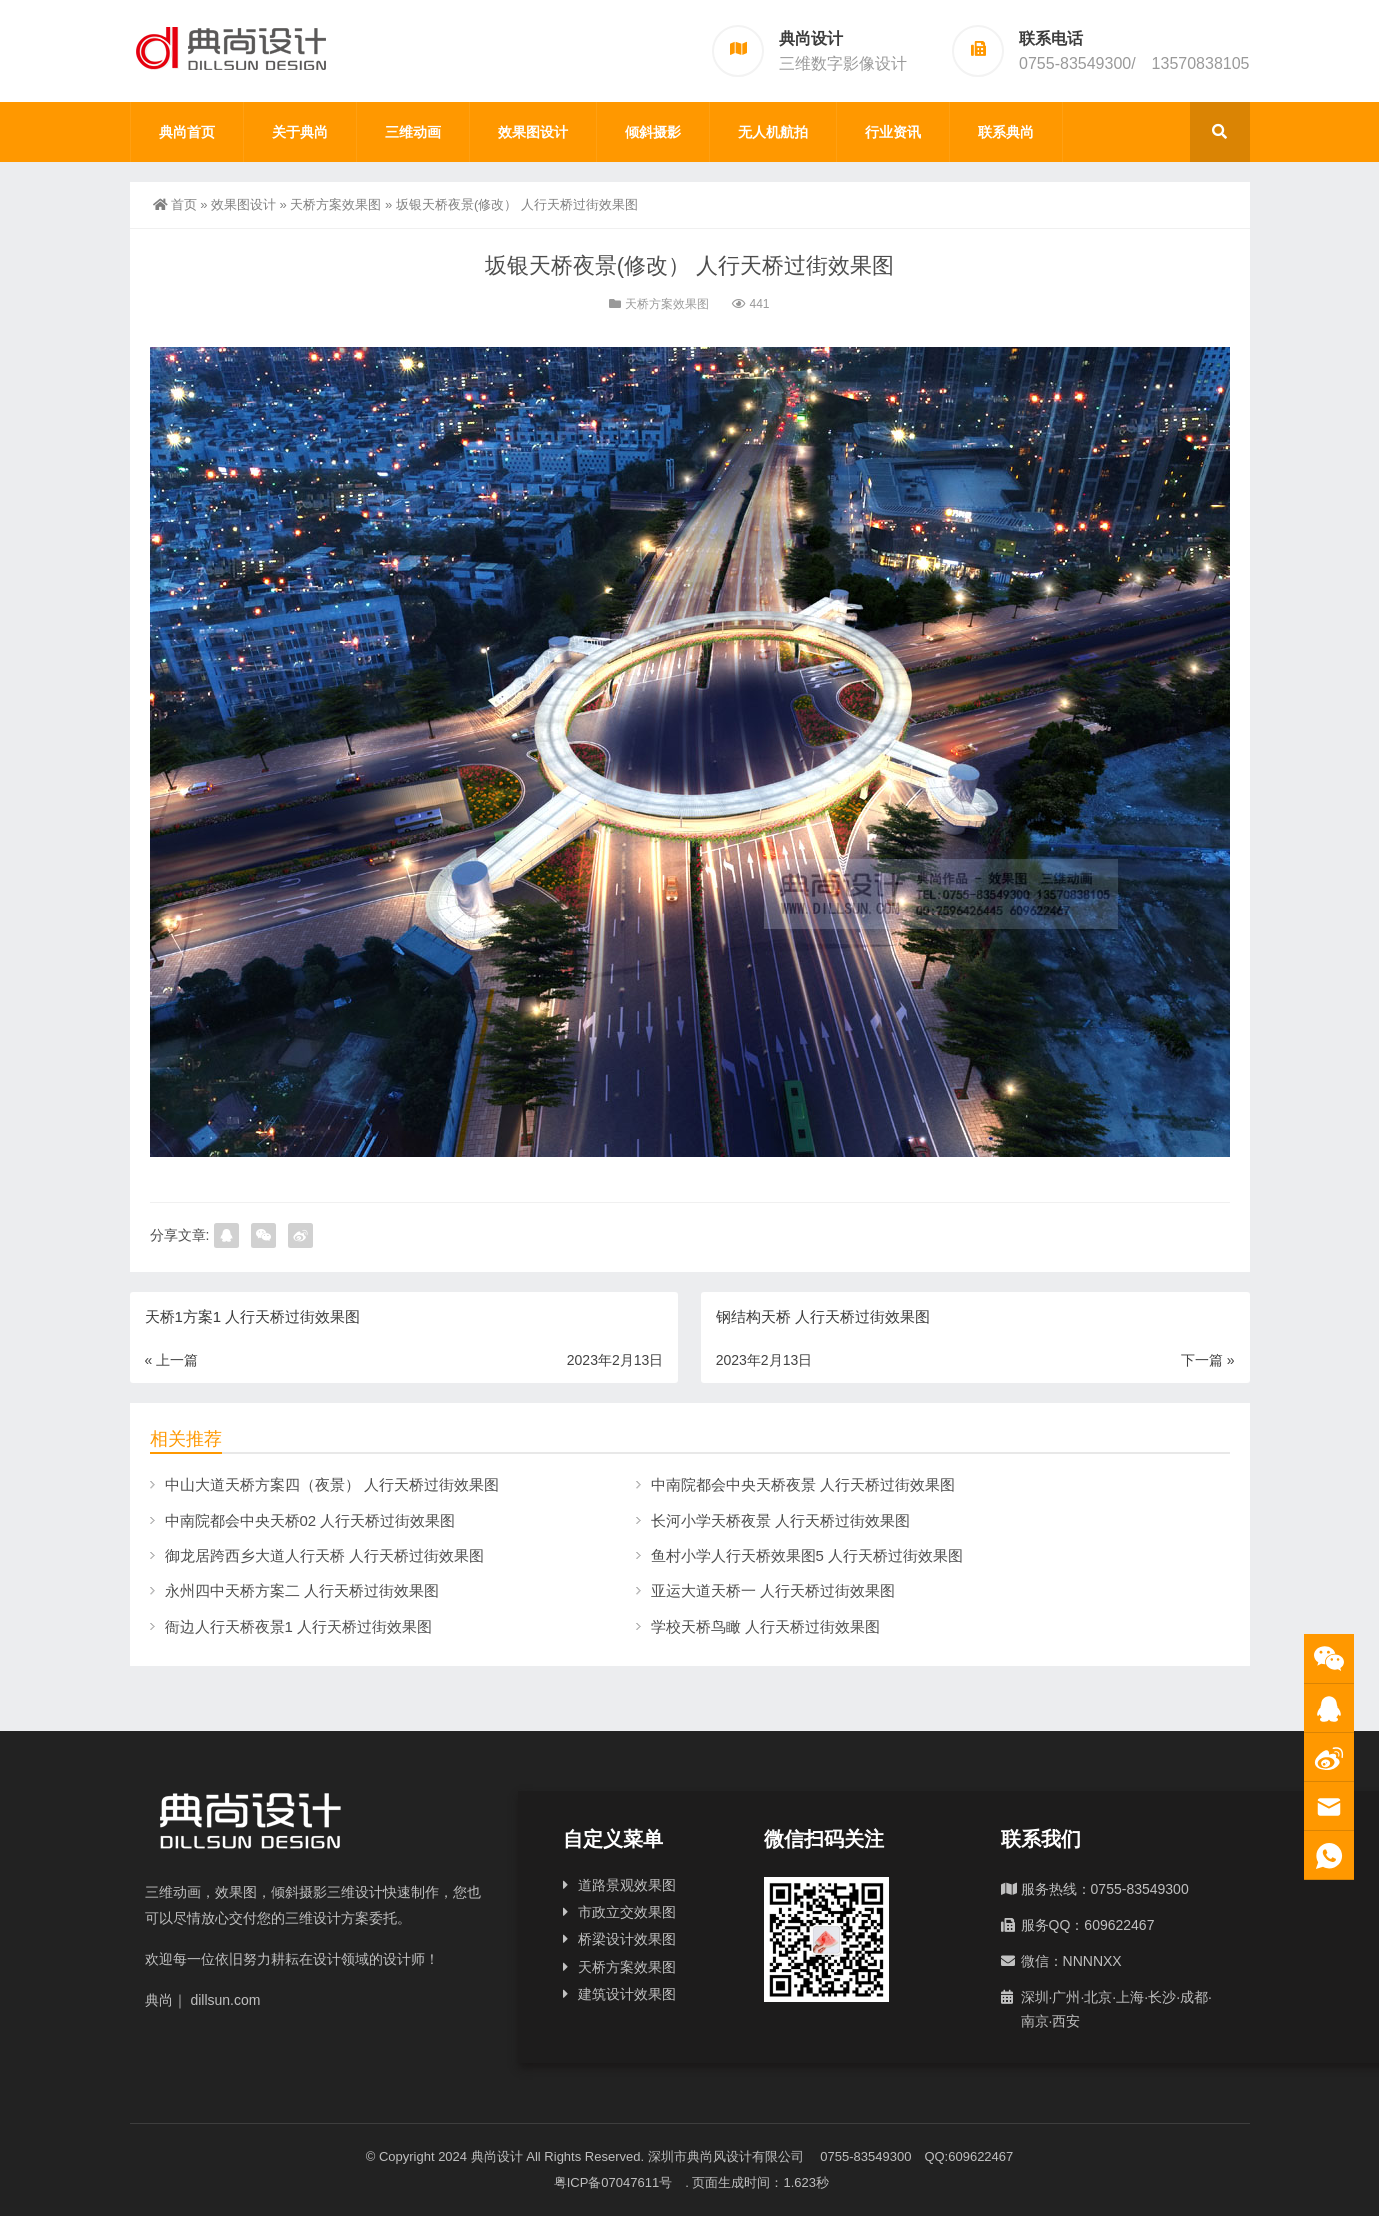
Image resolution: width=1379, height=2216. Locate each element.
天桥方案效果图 (335, 204)
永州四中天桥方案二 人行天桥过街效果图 (302, 1590)
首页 (175, 204)
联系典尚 (1006, 132)
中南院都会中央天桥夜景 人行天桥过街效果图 (803, 1484)
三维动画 (413, 132)
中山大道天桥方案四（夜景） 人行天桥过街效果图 (332, 1484)
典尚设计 (497, 2156)
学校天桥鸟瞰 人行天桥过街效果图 (765, 1626)
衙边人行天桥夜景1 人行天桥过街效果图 (299, 1626)
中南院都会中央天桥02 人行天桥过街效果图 (310, 1520)
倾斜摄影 (653, 132)
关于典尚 (300, 132)
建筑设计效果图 (627, 1994)
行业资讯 (893, 132)
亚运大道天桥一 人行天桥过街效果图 (773, 1590)
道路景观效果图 (627, 1885)
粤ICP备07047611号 (620, 2182)
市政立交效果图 (627, 1912)
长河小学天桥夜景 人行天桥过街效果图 (780, 1520)
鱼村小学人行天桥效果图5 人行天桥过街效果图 (807, 1555)
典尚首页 (187, 132)
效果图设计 (533, 132)
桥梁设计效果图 (627, 1939)
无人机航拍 (773, 132)
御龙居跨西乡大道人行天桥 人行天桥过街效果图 (324, 1555)
